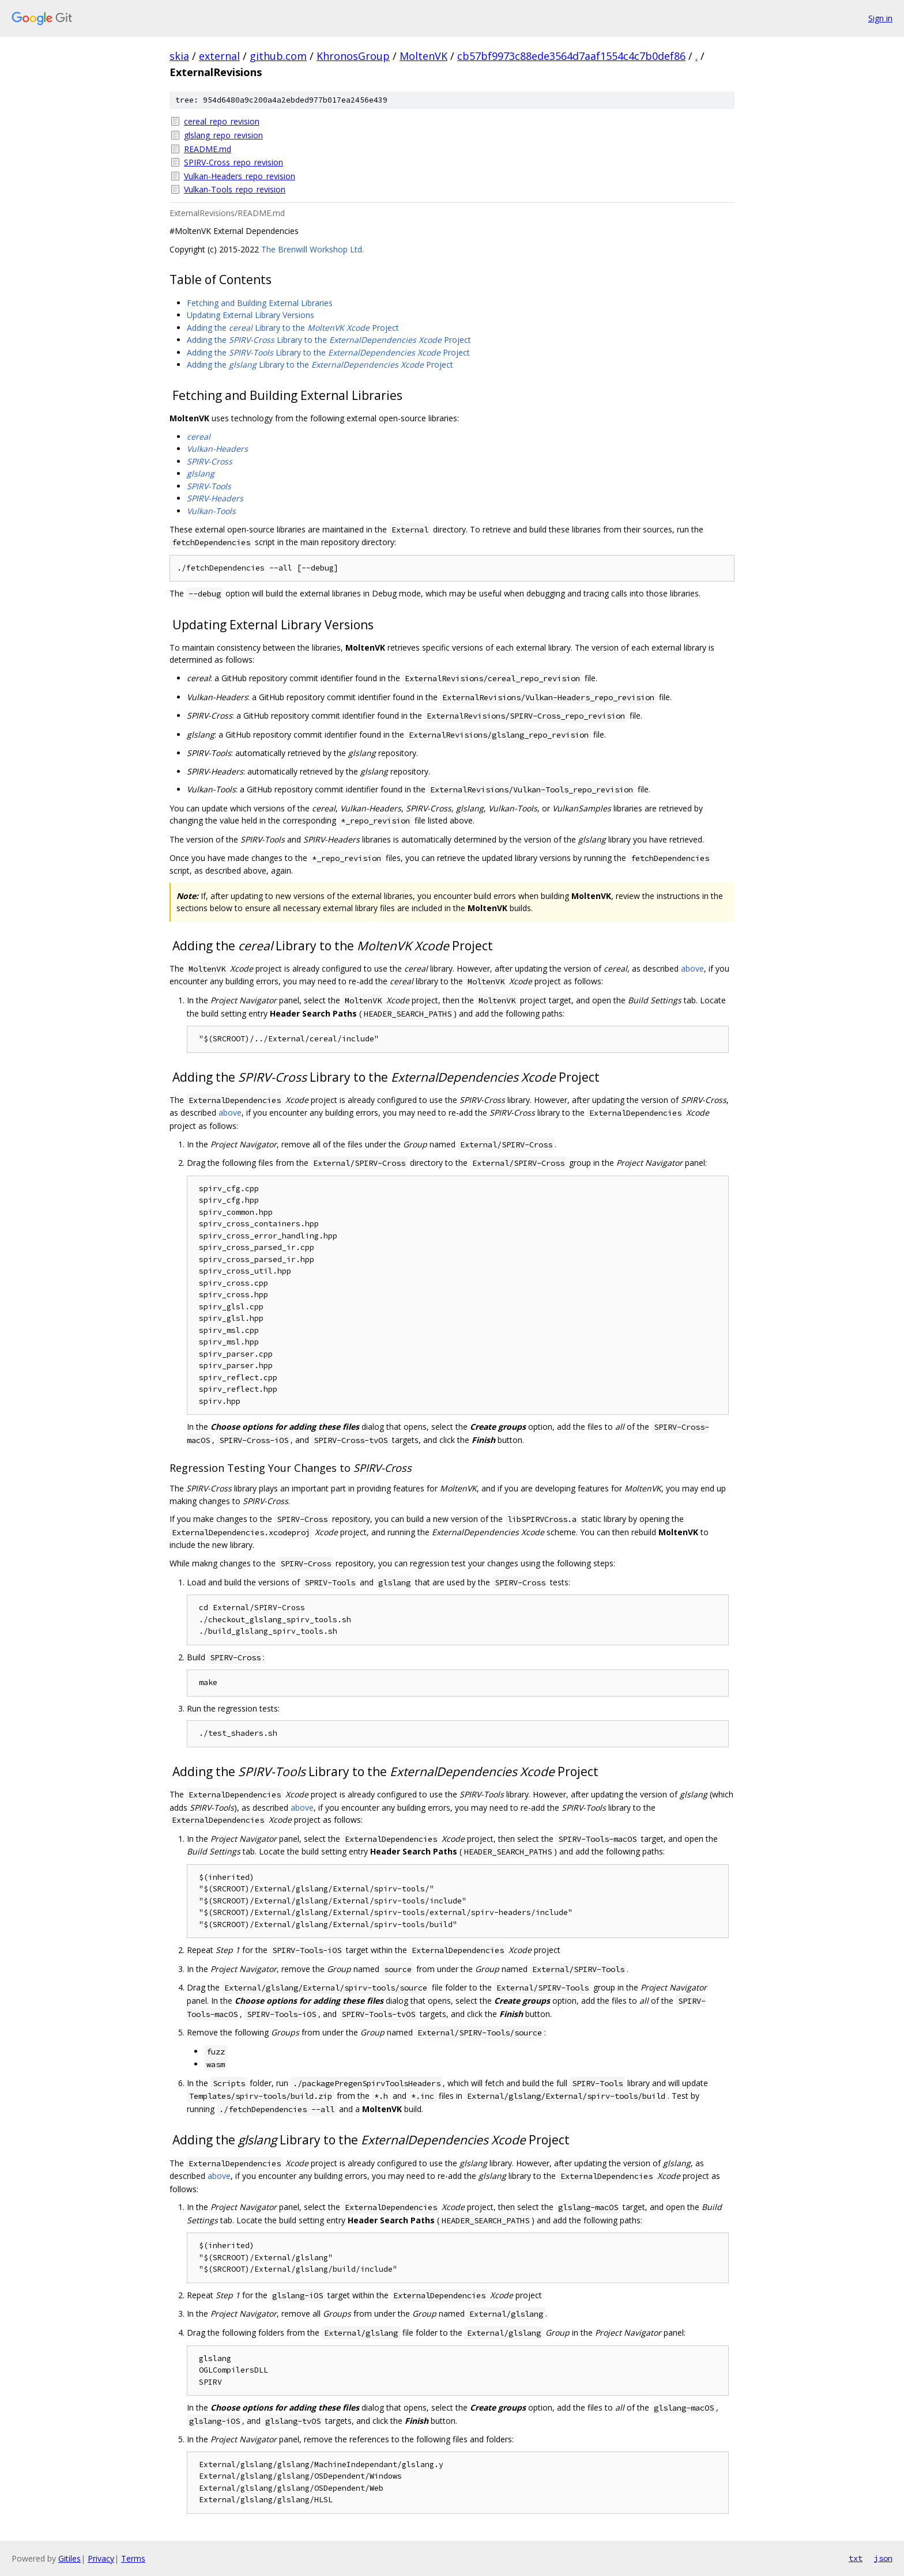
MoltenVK (423, 56)
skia (179, 56)
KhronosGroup (353, 56)
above (692, 968)
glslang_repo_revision (223, 135)
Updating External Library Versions (250, 314)
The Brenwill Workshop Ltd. (312, 249)
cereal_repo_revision (221, 121)
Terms (133, 2558)
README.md (207, 148)
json (883, 2558)
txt (855, 2558)
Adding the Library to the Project (293, 327)
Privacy (101, 2558)
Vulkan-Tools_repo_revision (234, 189)
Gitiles (69, 2558)
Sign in (880, 18)
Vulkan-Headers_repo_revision (239, 176)
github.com (278, 56)
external (219, 56)
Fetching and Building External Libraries (260, 302)
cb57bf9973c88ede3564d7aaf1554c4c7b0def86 (571, 56)
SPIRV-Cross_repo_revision (233, 162)
